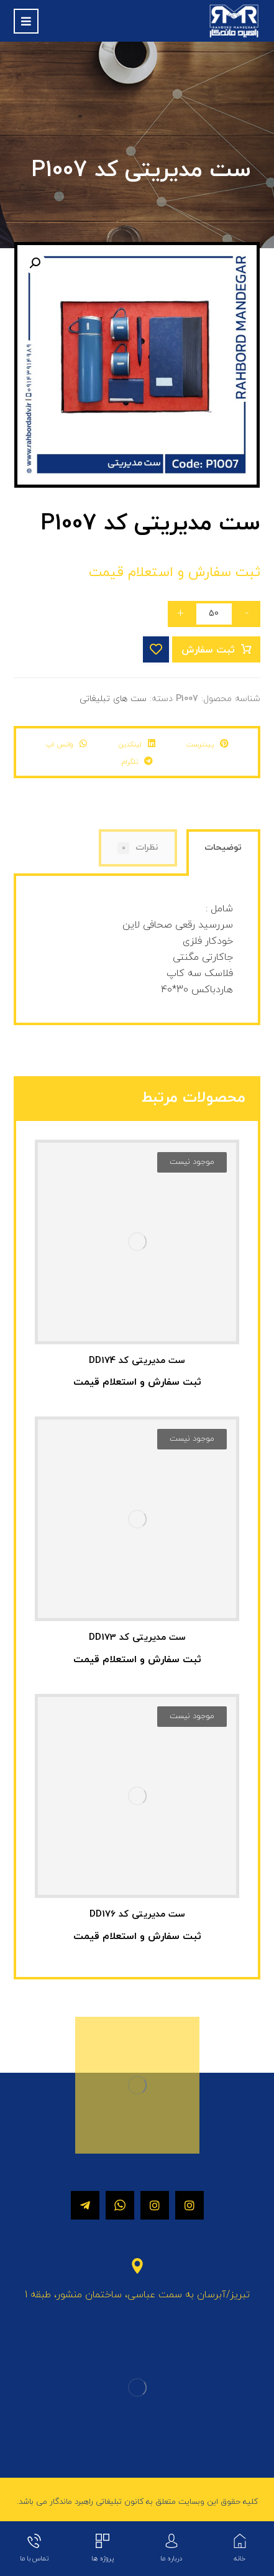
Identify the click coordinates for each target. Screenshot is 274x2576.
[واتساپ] (120, 2205)
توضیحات (223, 847)
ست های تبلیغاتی (113, 698)
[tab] (223, 853)
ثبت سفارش (208, 650)
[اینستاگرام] (189, 2205)
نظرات (137, 848)
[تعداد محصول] (214, 614)
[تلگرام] (85, 2205)
